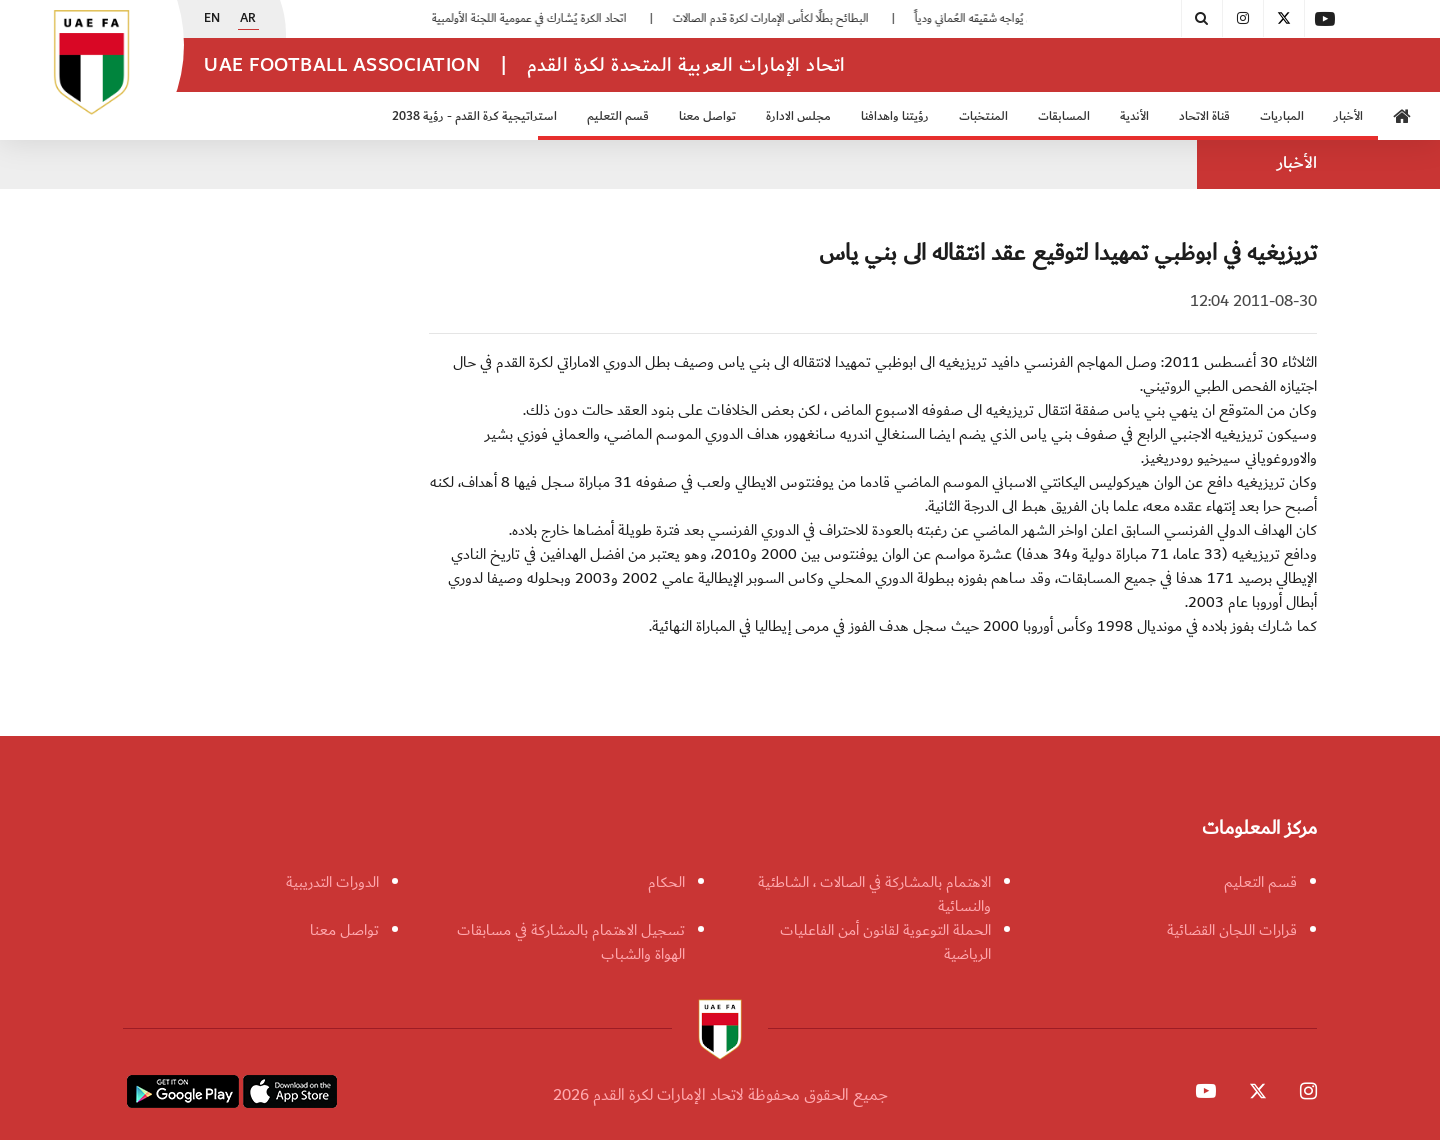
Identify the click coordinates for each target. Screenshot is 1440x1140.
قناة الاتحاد (1204, 116)
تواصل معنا (707, 116)
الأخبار (1348, 116)
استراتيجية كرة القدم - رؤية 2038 (474, 116)
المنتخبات (983, 116)
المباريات (1282, 116)
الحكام (666, 882)
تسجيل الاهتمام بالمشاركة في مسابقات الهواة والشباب (571, 942)
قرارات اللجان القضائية (1232, 930)
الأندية (1134, 116)
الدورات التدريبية (332, 882)
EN (212, 19)
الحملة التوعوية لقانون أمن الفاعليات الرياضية (885, 942)
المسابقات (1064, 116)
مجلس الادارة (798, 116)
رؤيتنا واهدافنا (895, 116)
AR (248, 19)
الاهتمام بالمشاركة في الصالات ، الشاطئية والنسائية (874, 894)
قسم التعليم (618, 116)
